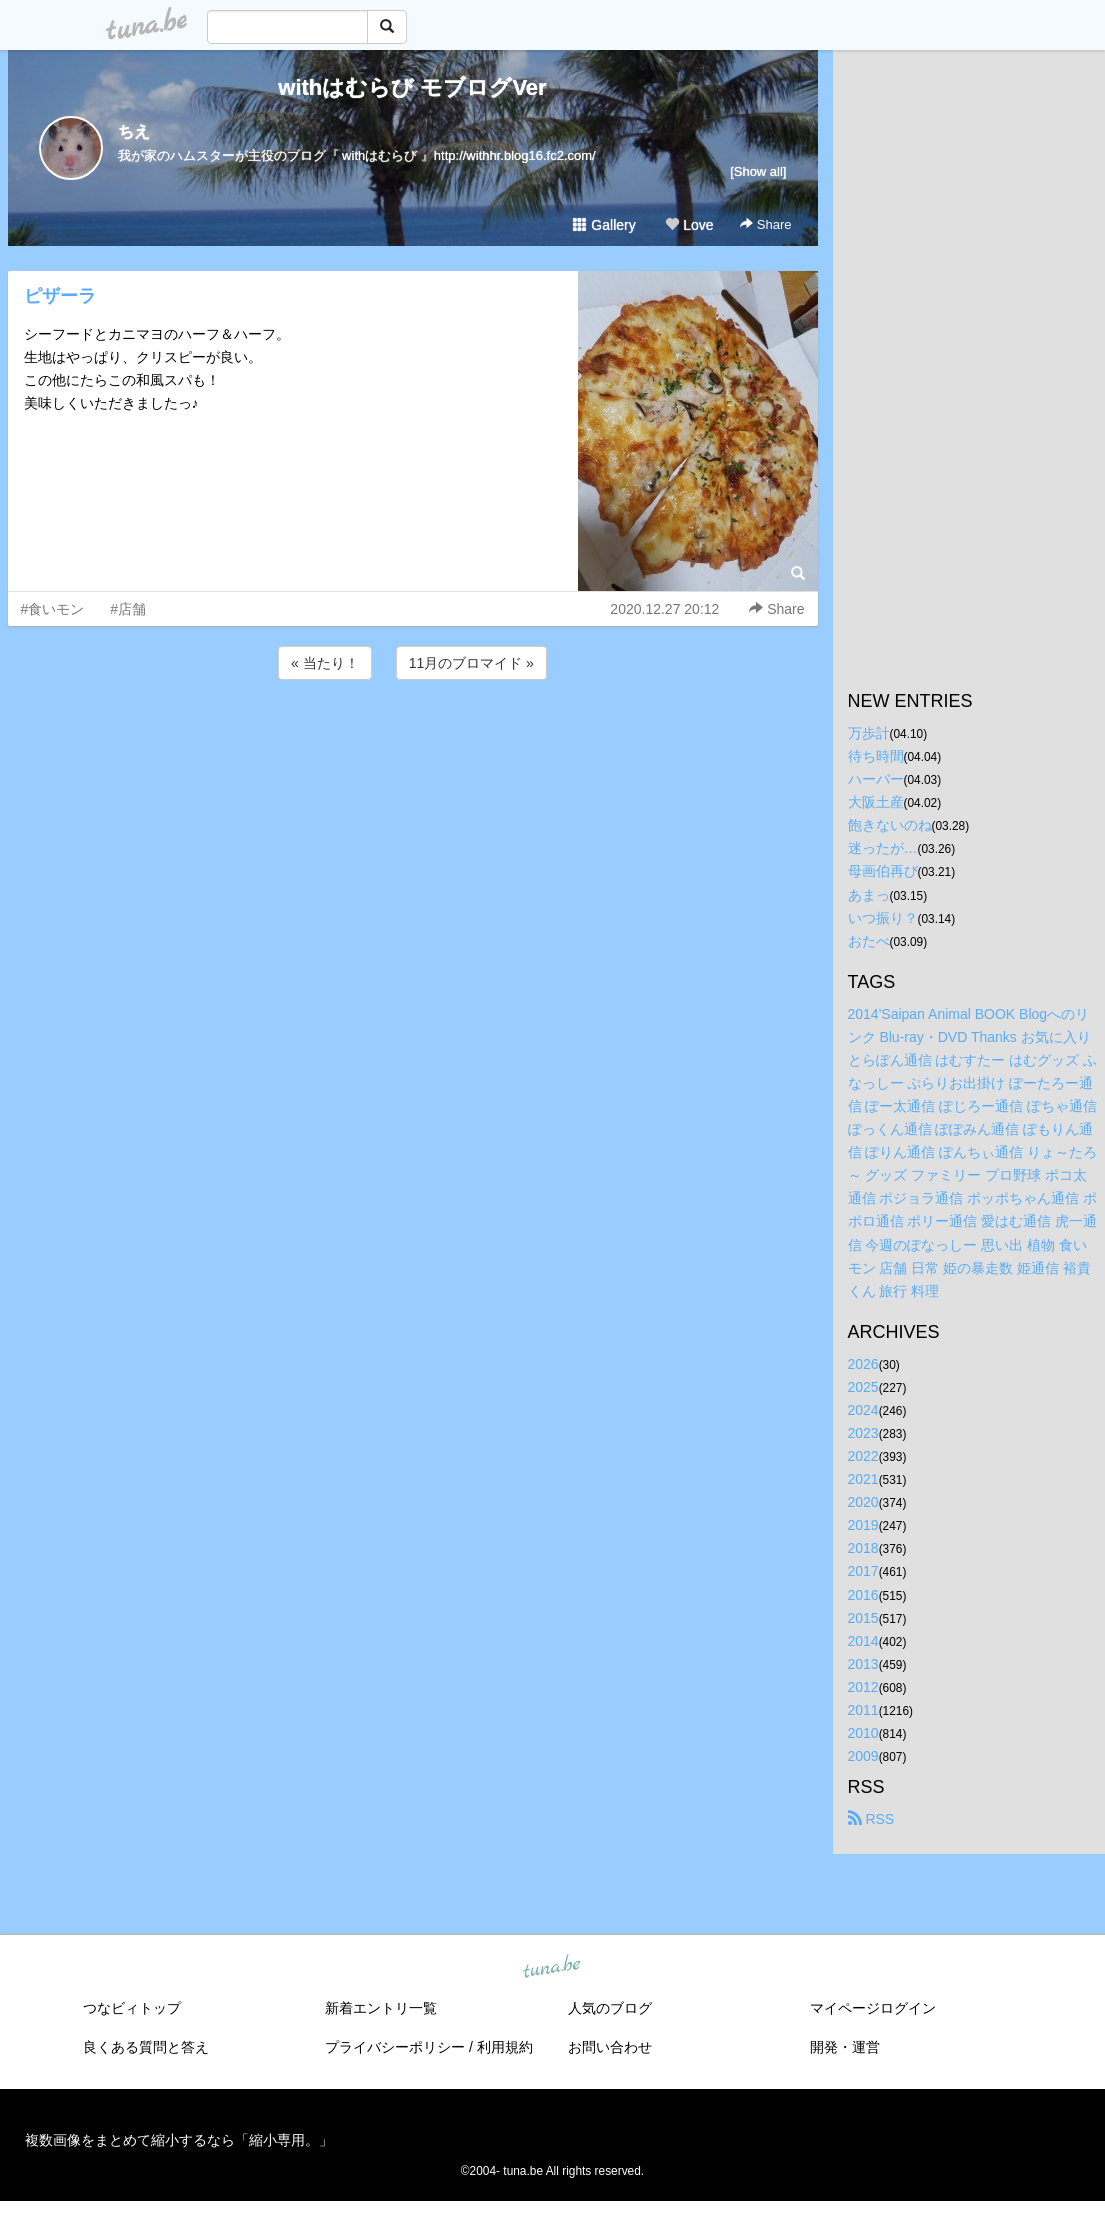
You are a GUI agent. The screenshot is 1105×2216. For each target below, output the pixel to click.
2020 (863, 1502)
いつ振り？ (883, 918)
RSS (871, 1819)
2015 (863, 1618)
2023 (863, 1433)
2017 (863, 1571)
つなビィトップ (132, 2008)
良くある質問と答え (146, 2047)
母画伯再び (883, 871)
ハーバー (876, 779)
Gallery (604, 225)
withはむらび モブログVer (412, 87)
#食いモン (53, 609)
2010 (863, 1733)
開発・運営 (845, 2047)
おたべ (869, 941)
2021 (863, 1479)
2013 (863, 1664)
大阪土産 (876, 802)
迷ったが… (883, 848)
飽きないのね (890, 825)
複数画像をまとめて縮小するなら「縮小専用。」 (179, 2140)
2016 (863, 1595)
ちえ (134, 131)
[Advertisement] (413, 738)
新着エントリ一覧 (381, 2008)
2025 (863, 1387)
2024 (863, 1410)
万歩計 (869, 733)
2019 (863, 1525)
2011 (863, 1710)
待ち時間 (876, 756)
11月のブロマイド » (471, 663)
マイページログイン (873, 2008)
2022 (863, 1456)
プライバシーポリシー (395, 2047)
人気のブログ (610, 2008)
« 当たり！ (325, 663)
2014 (863, 1641)
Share (765, 224)
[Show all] (758, 171)
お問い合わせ (610, 2047)
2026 (863, 1364)
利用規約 (505, 2047)
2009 (863, 1756)
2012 (863, 1687)
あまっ (869, 895)
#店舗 (128, 609)
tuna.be (552, 1968)
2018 (863, 1548)
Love (689, 225)
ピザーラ (60, 296)
